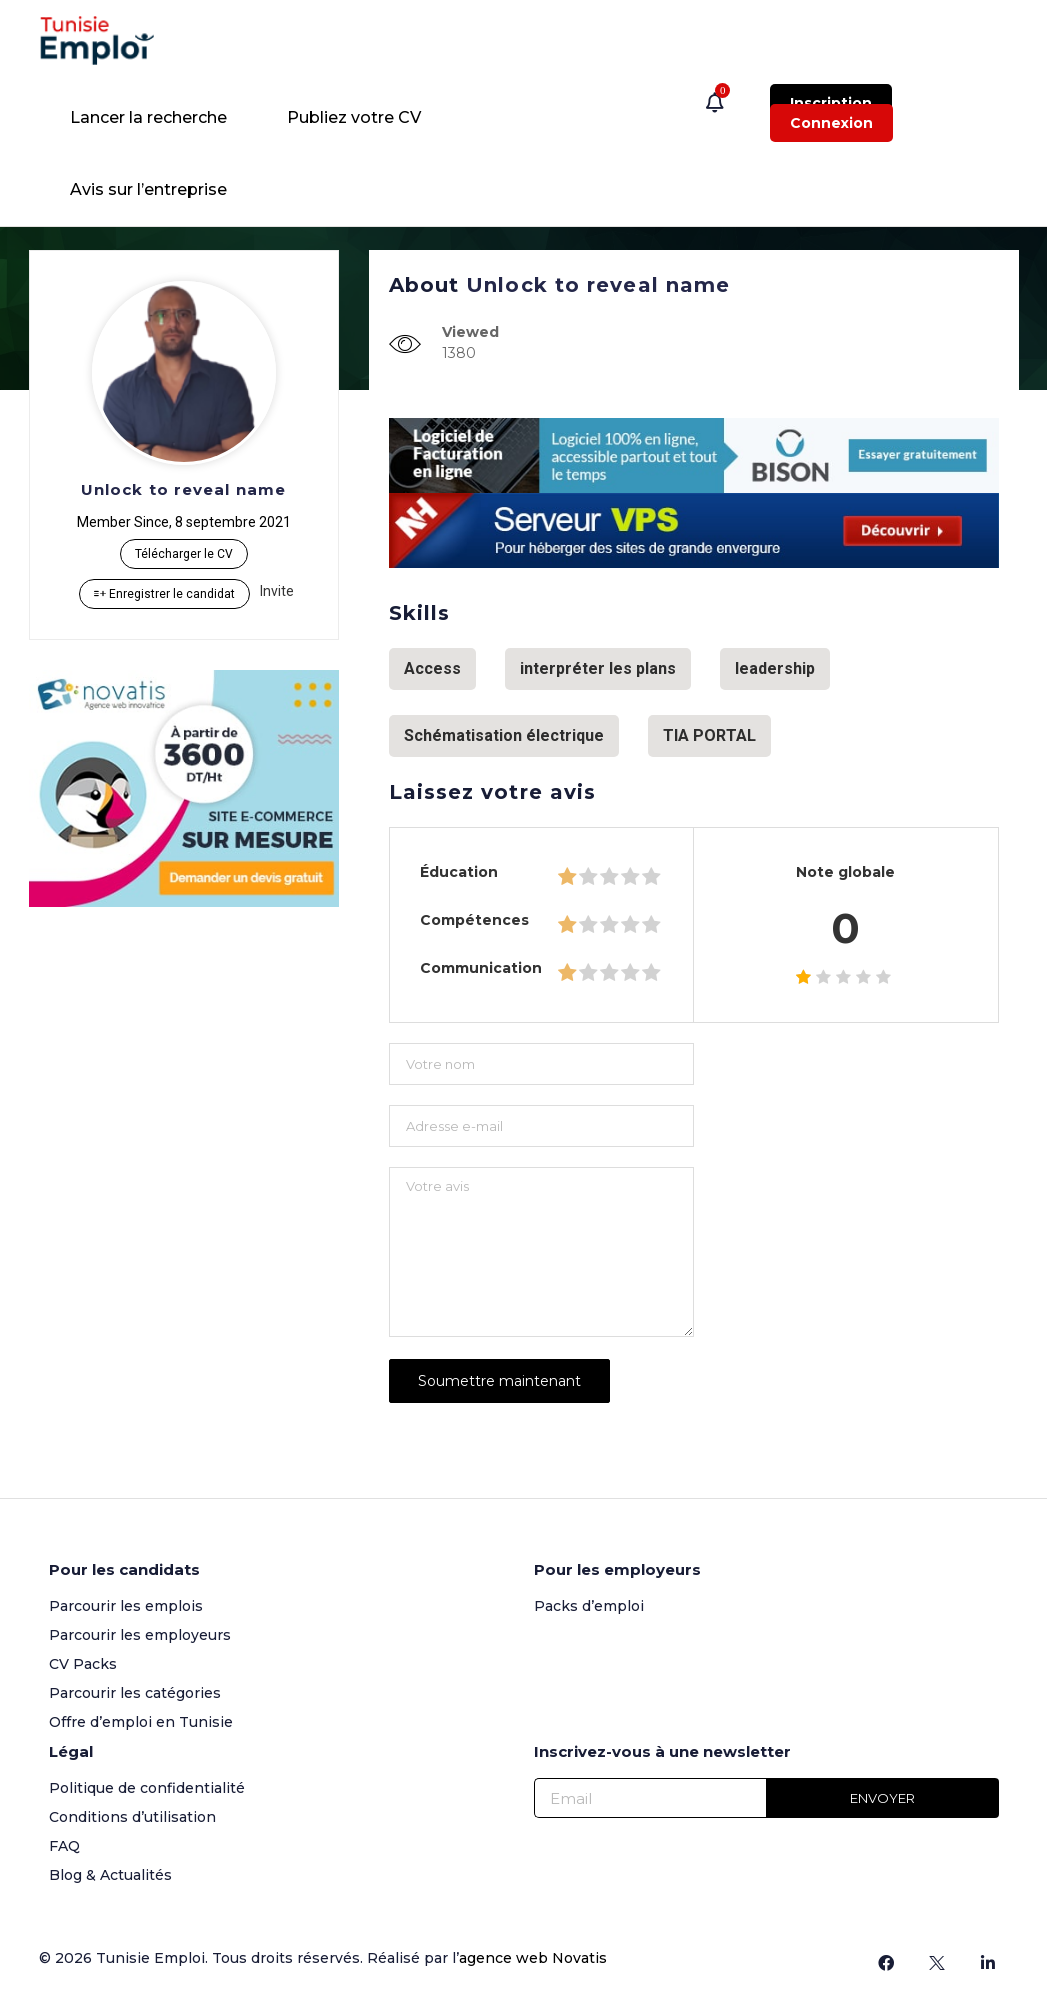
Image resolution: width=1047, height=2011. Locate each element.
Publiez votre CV (354, 117)
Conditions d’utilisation (132, 1815)
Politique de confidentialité (147, 1786)
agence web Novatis (533, 1956)
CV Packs (83, 1662)
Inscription (831, 103)
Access (432, 668)
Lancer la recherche (148, 117)
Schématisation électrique (504, 735)
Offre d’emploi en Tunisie (141, 1720)
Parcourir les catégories (135, 1691)
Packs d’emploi (589, 1604)
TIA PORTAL (709, 735)
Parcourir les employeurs (140, 1633)
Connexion (831, 123)
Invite (277, 591)
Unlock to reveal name (183, 489)
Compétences (474, 920)
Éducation (459, 872)
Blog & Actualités (110, 1873)
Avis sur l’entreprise (148, 189)
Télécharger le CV (184, 554)
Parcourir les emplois (126, 1604)
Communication (481, 968)
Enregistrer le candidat (164, 594)
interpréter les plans (598, 668)
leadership (775, 668)
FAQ (64, 1844)
